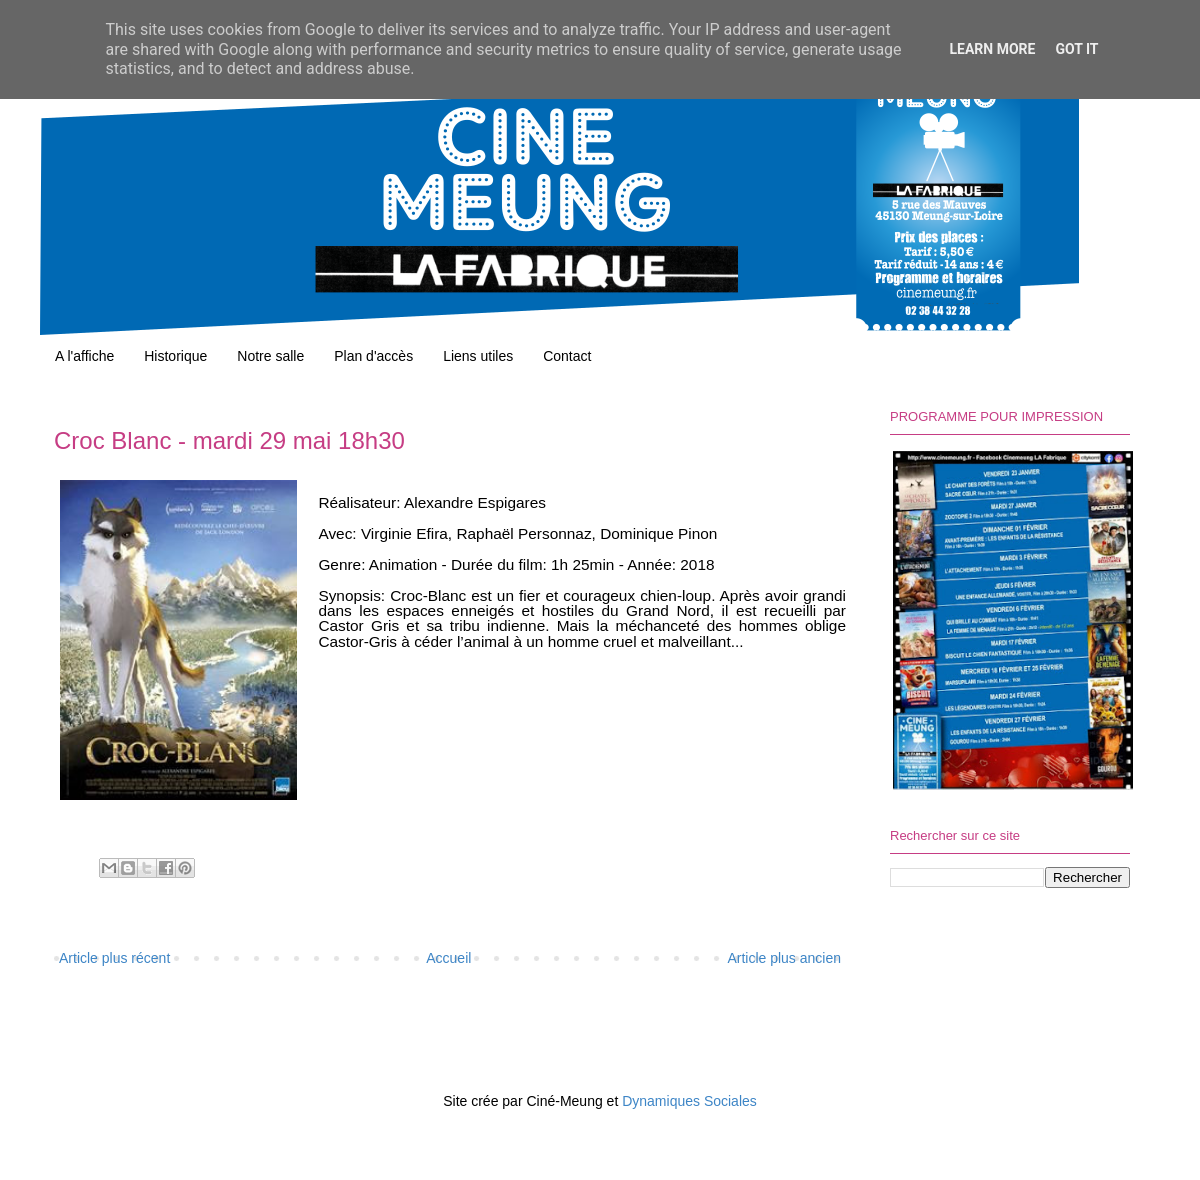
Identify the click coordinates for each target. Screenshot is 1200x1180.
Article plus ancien (784, 958)
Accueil (448, 958)
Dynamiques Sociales (689, 1101)
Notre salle (270, 356)
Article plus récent (114, 958)
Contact (567, 356)
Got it (1076, 49)
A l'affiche (84, 356)
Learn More (992, 49)
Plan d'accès (373, 356)
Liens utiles (478, 356)
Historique (175, 356)
